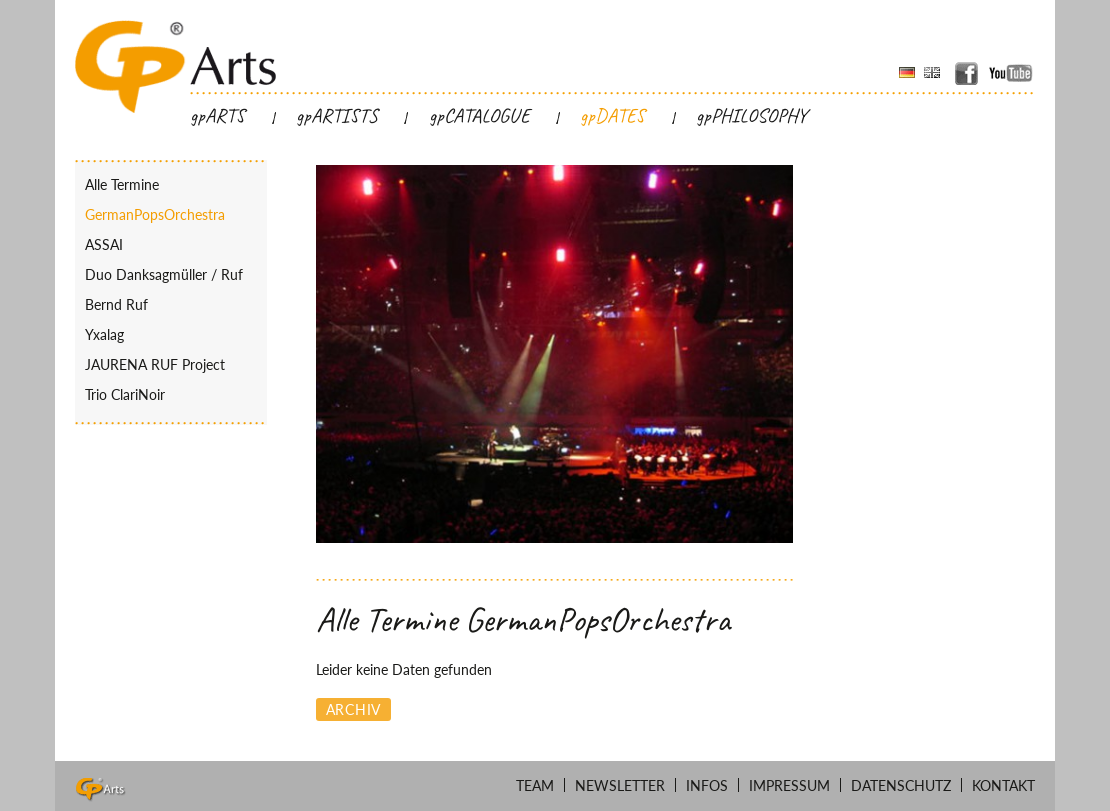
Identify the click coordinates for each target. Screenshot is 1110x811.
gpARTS (217, 116)
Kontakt (1003, 785)
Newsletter (620, 785)
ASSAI (104, 244)
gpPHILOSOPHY (751, 116)
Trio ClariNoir (125, 394)
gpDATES (612, 116)
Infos (707, 785)
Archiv (353, 709)
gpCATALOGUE (479, 116)
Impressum (789, 785)
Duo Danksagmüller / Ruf (164, 274)
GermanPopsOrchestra (155, 214)
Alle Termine (122, 184)
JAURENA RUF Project (155, 364)
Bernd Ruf (116, 304)
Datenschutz (901, 785)
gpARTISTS (337, 116)
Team (535, 785)
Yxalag (104, 334)
